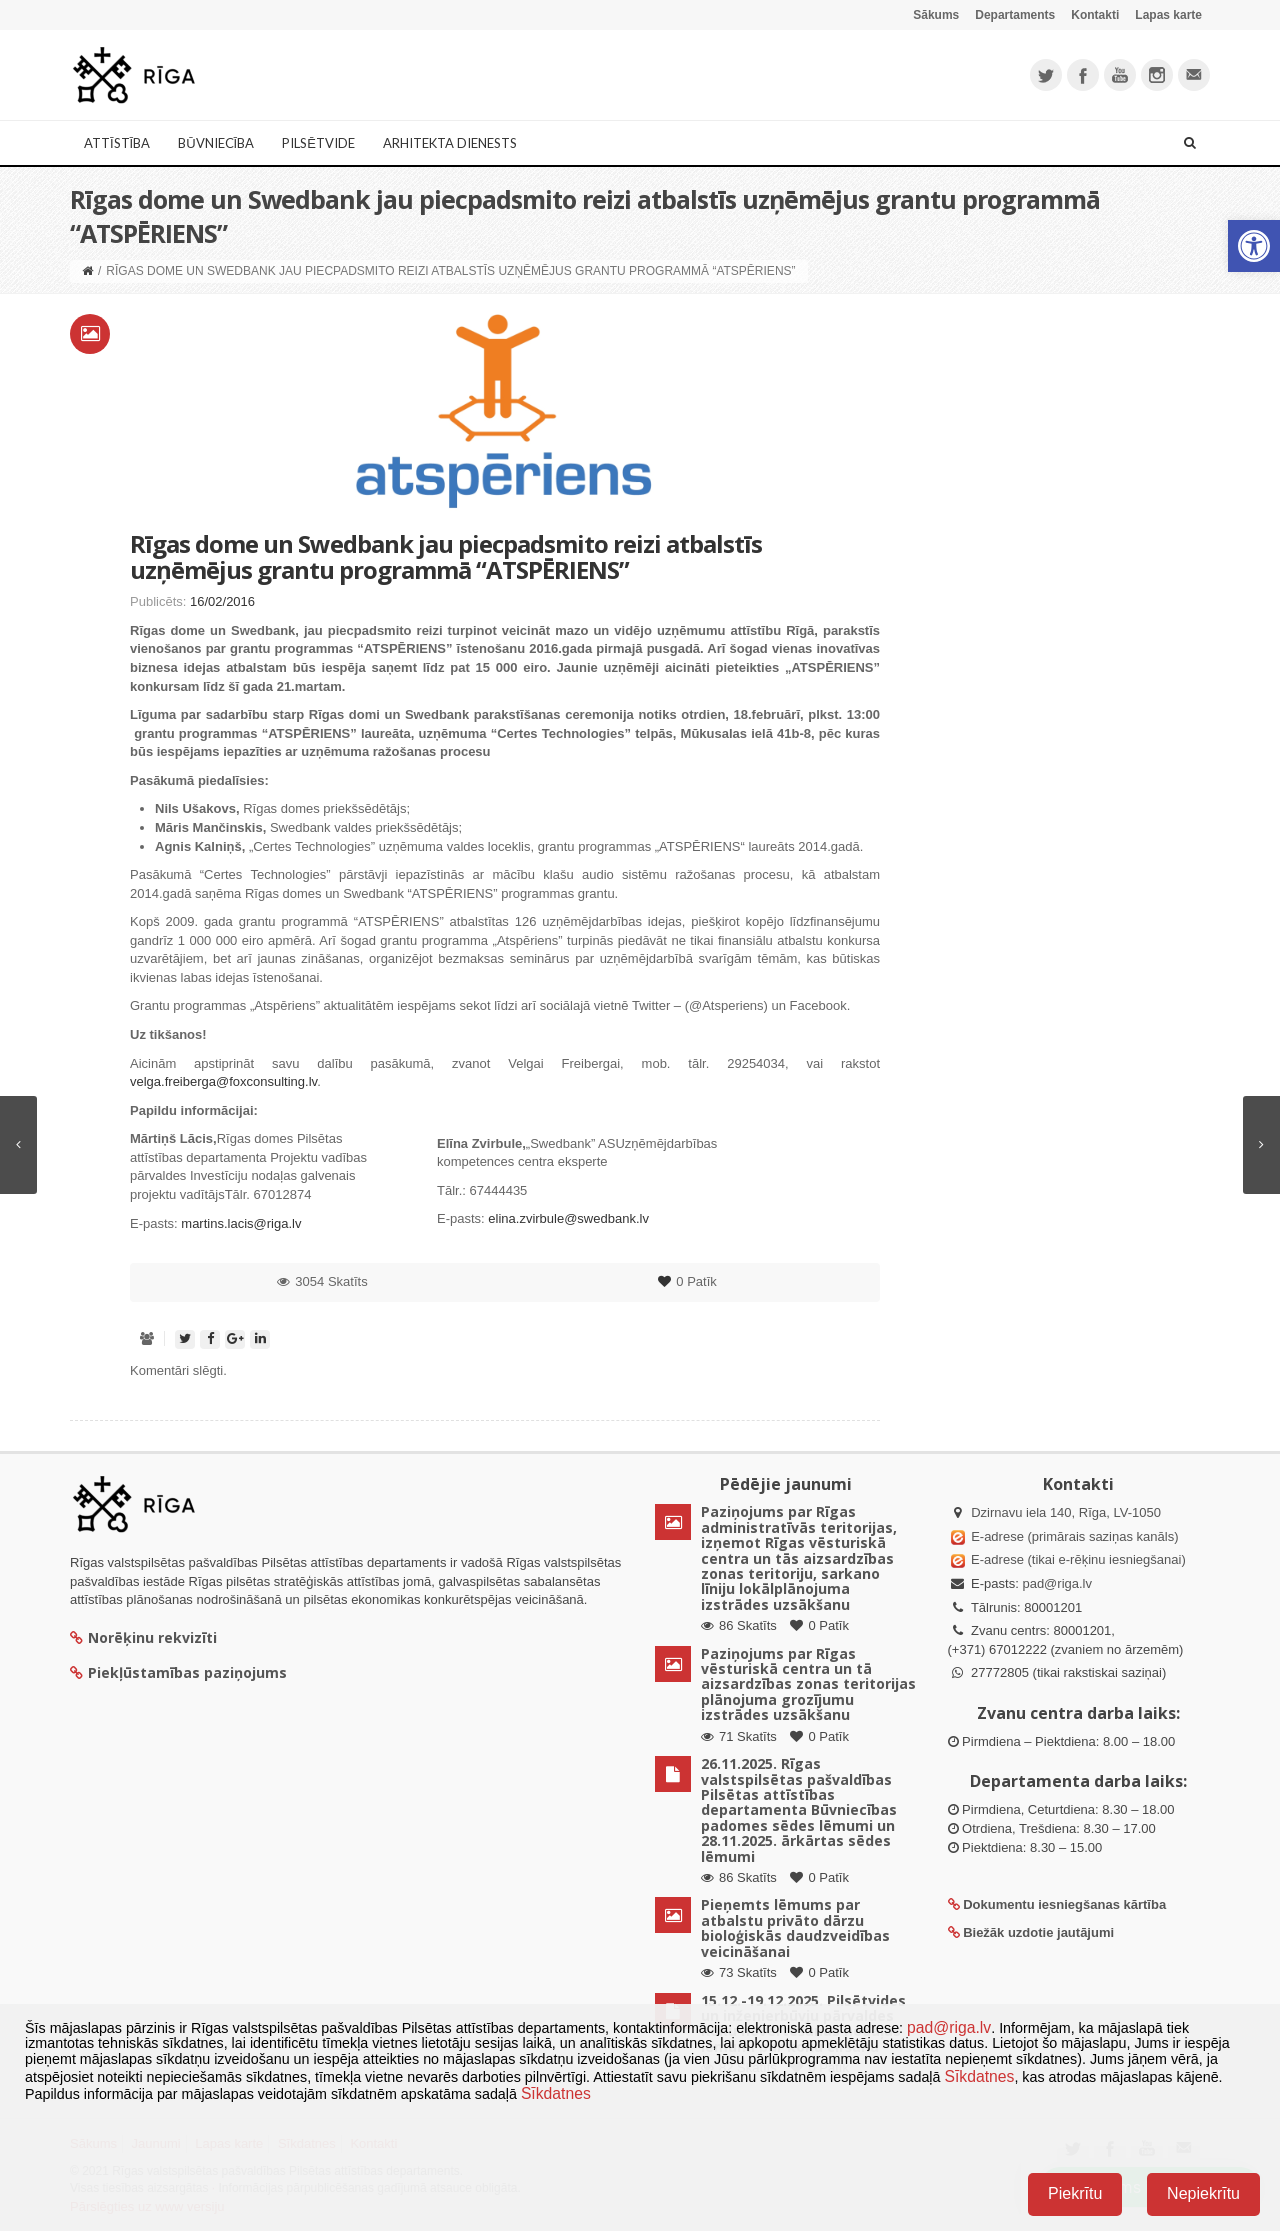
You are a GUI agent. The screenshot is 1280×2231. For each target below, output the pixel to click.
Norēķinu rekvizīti (143, 1637)
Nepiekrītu (1203, 2193)
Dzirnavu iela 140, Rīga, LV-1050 (1066, 1512)
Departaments (1015, 15)
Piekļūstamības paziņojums (178, 1672)
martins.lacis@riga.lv (241, 1223)
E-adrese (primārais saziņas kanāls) (1074, 1536)
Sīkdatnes (979, 2076)
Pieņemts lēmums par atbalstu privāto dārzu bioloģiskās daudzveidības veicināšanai (795, 1927)
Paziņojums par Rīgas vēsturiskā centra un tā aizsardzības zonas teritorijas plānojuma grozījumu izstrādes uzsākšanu (808, 1684)
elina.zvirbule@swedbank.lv (568, 1218)
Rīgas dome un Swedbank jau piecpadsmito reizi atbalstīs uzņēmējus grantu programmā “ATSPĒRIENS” (446, 556)
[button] (1254, 246)
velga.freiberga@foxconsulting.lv (223, 1081)
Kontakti (1095, 15)
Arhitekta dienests (450, 143)
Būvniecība (216, 143)
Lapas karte (1168, 15)
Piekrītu (1075, 2193)
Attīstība (117, 143)
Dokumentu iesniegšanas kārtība (1064, 1904)
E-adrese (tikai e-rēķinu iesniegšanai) (1077, 1559)
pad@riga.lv (1057, 1583)
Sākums (936, 15)
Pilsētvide (318, 143)
